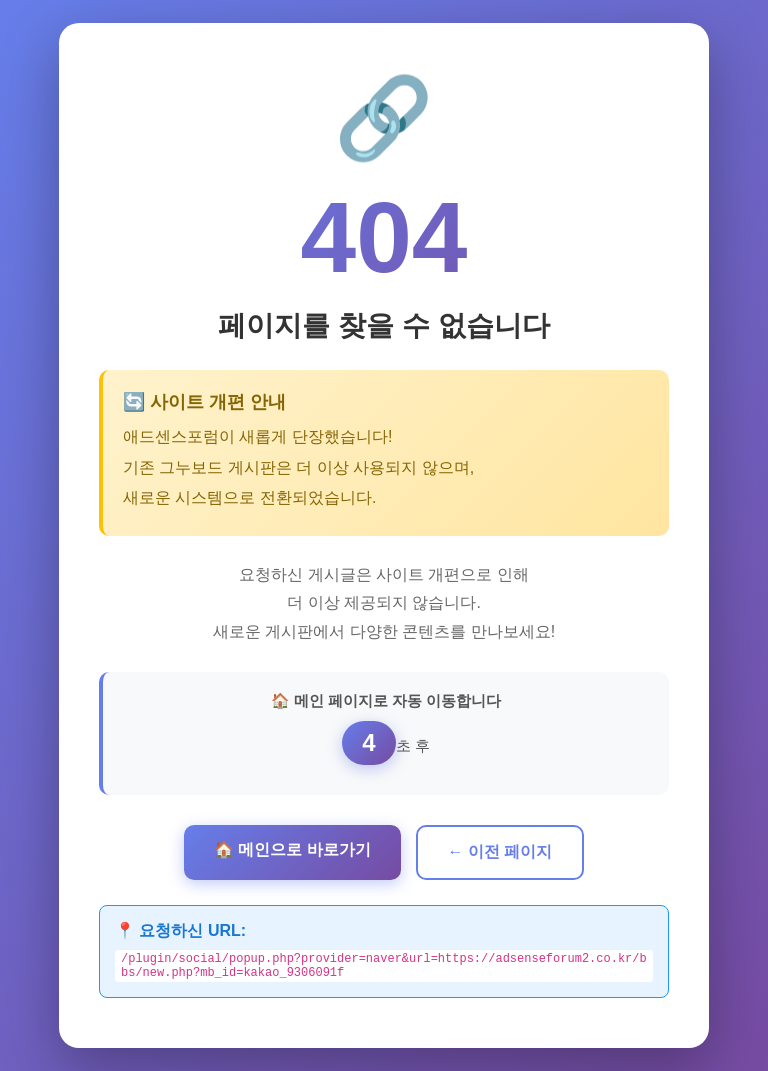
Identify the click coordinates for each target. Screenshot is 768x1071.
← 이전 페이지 (500, 848)
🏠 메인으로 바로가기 (292, 846)
